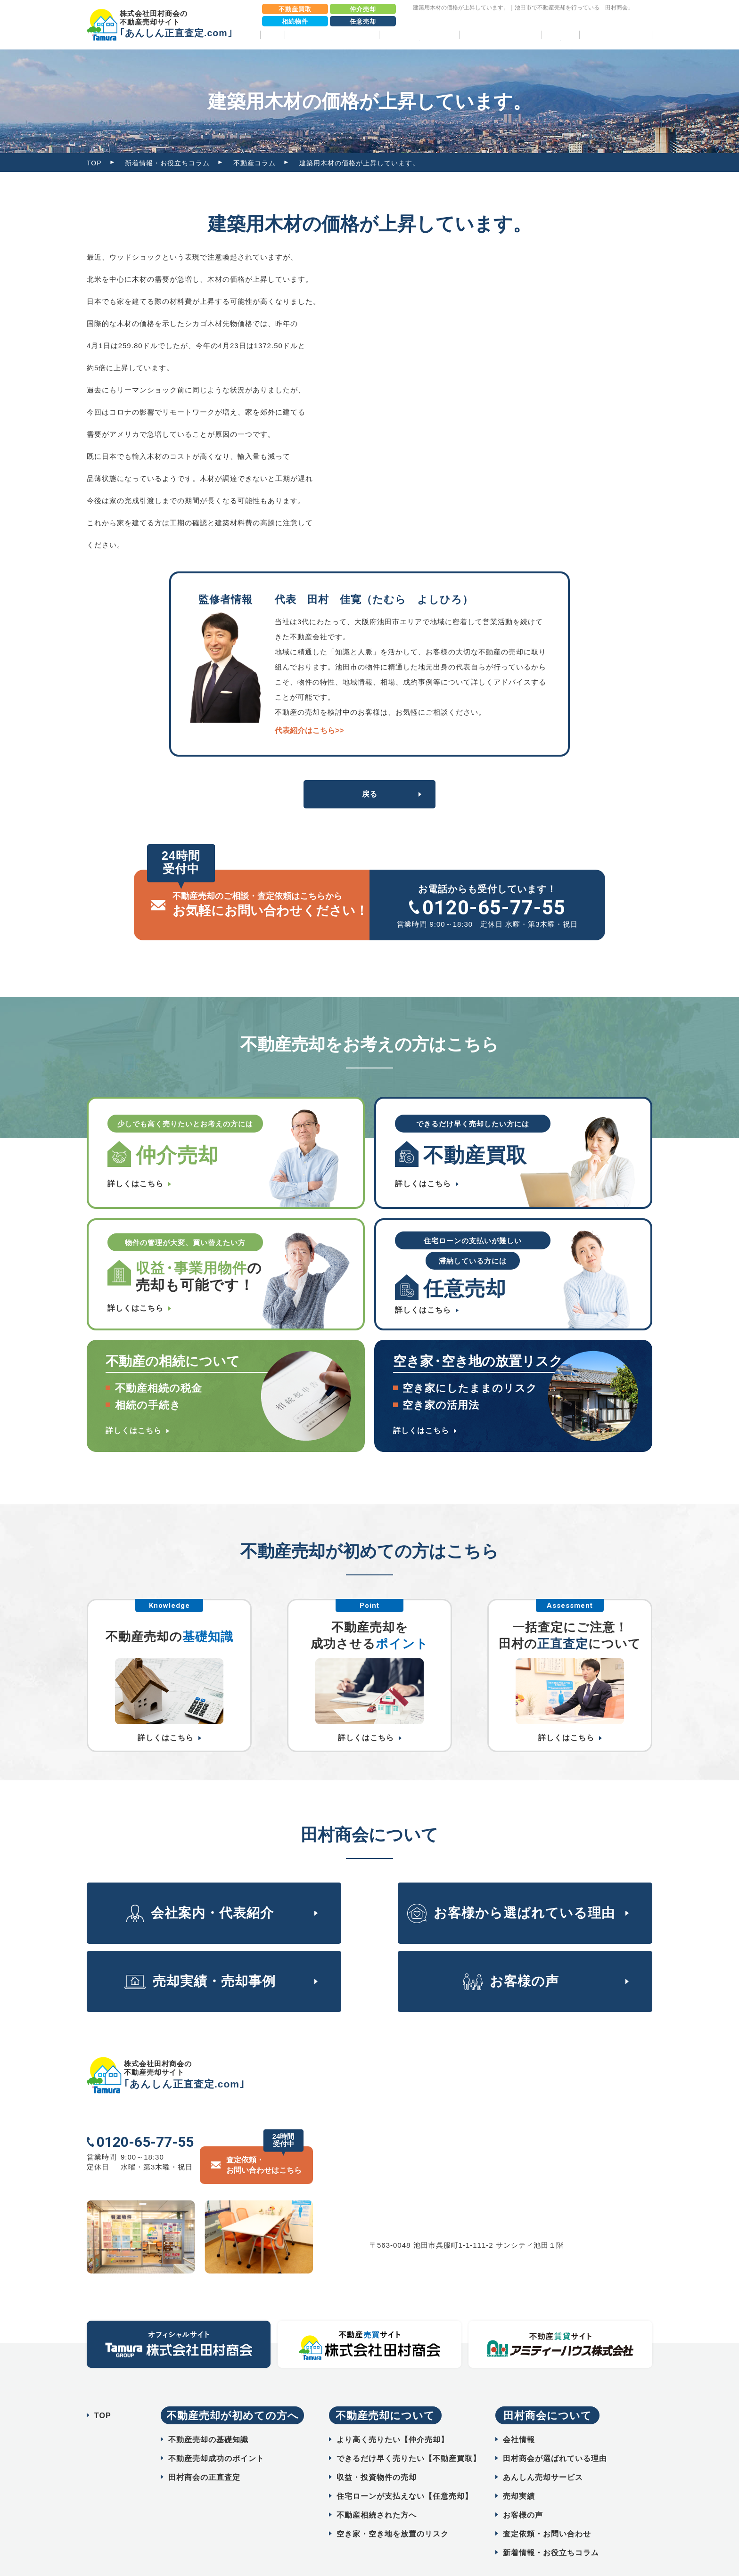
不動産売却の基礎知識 (208, 2417)
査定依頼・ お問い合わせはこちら (264, 2141)
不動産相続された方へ (377, 2492)
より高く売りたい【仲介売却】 (393, 2417)
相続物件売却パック (616, 35)
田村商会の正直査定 (204, 2454)
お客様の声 (519, 35)
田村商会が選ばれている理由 (555, 2435)
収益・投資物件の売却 (377, 2454)
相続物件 (295, 21)
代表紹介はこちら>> (309, 730)
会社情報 (519, 2417)
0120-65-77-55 (494, 907)
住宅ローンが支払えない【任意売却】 (405, 2473)
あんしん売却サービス (543, 2454)
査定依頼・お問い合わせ (547, 2511)
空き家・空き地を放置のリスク (393, 2511)
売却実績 (478, 35)
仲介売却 (363, 9)
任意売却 (363, 21)
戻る (369, 794)
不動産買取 (295, 9)
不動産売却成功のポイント (216, 2435)
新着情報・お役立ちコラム (167, 163)
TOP (272, 35)
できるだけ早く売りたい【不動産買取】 (409, 2435)
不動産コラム (254, 163)
